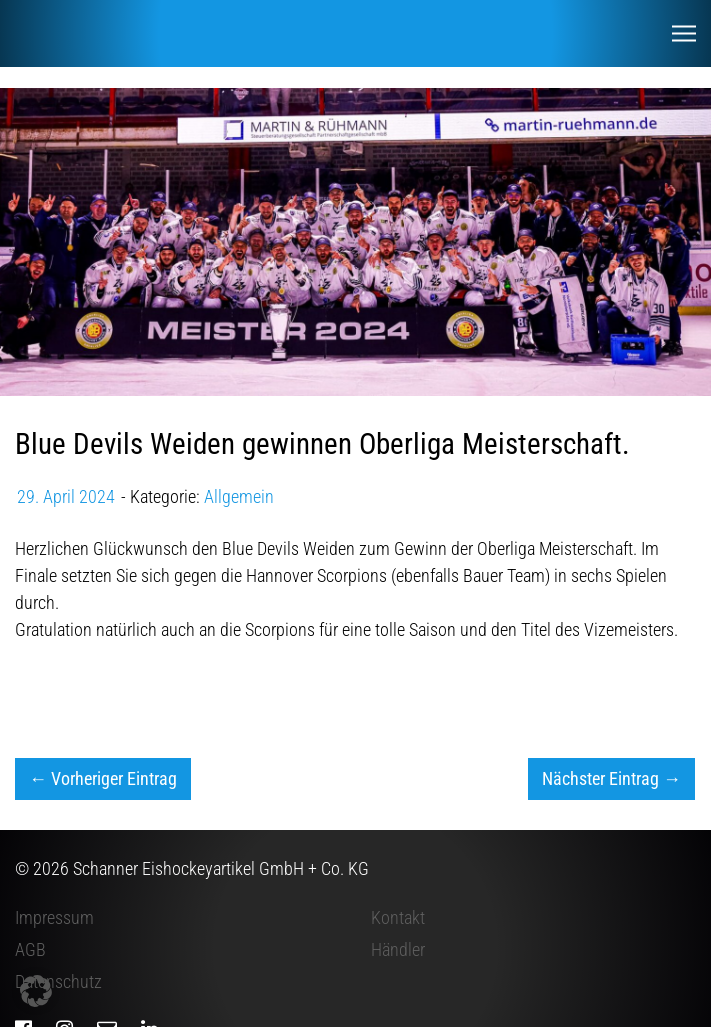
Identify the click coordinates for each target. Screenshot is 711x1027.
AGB (30, 949)
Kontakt (398, 917)
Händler (398, 949)
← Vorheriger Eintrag (103, 778)
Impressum (54, 917)
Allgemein (239, 496)
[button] (36, 991)
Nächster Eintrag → (611, 778)
